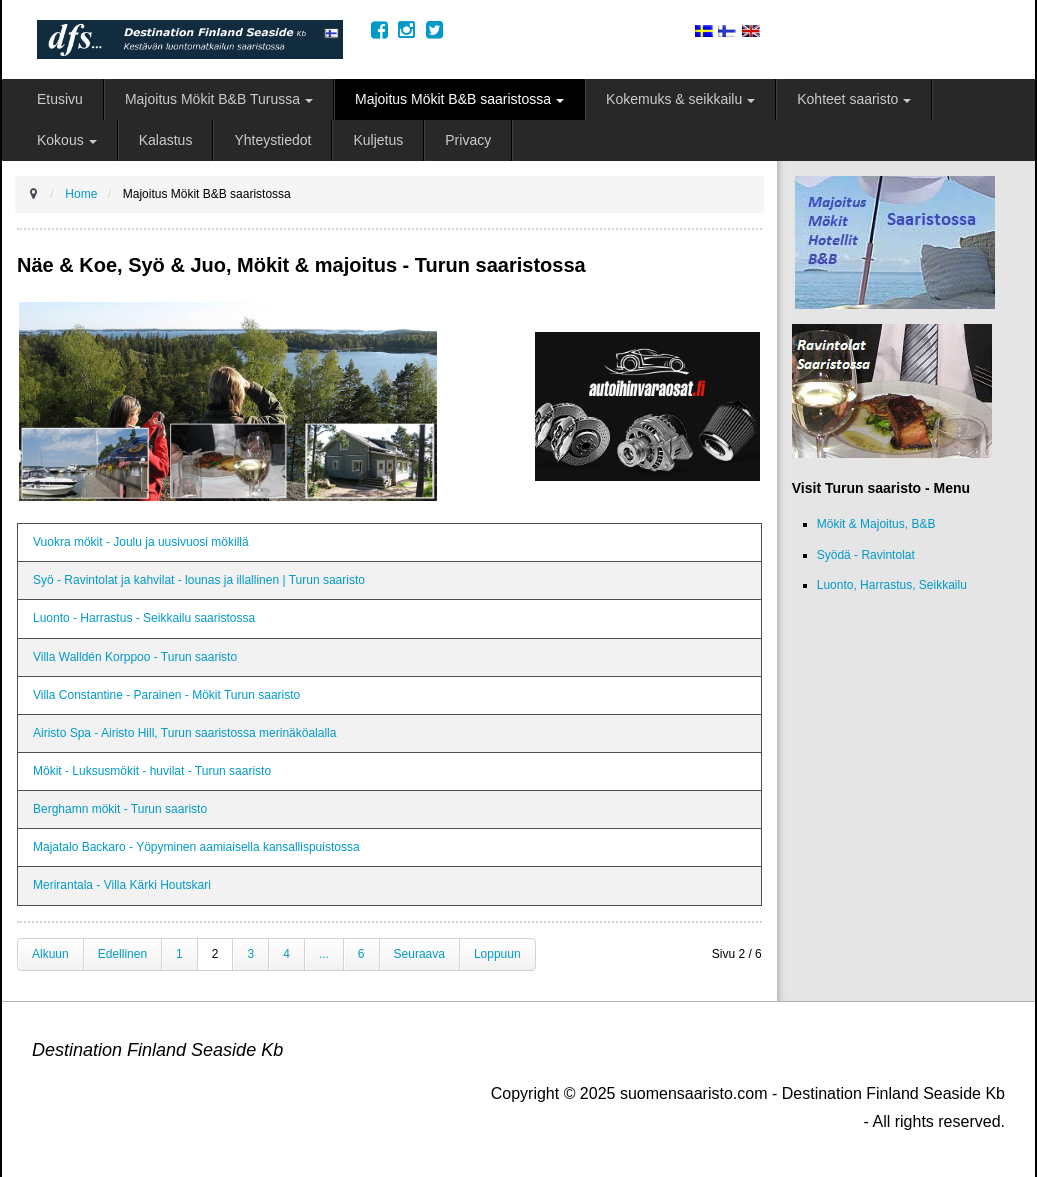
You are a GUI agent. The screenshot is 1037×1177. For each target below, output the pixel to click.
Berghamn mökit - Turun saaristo (120, 809)
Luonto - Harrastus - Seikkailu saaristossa (144, 618)
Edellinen (122, 954)
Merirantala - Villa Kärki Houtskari (122, 885)
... (324, 954)
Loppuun (497, 954)
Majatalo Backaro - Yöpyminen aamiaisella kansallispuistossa (196, 847)
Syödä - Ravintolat (866, 555)
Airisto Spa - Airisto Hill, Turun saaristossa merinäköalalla (184, 733)
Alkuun (50, 954)
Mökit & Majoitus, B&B (876, 524)
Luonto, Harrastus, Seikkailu (892, 585)
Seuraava (419, 954)
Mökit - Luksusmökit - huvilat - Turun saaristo (152, 771)
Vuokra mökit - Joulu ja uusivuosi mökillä (141, 542)
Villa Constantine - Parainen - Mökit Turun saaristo (166, 695)
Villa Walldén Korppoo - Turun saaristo (135, 657)
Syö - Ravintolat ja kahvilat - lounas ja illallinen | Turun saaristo (199, 580)
